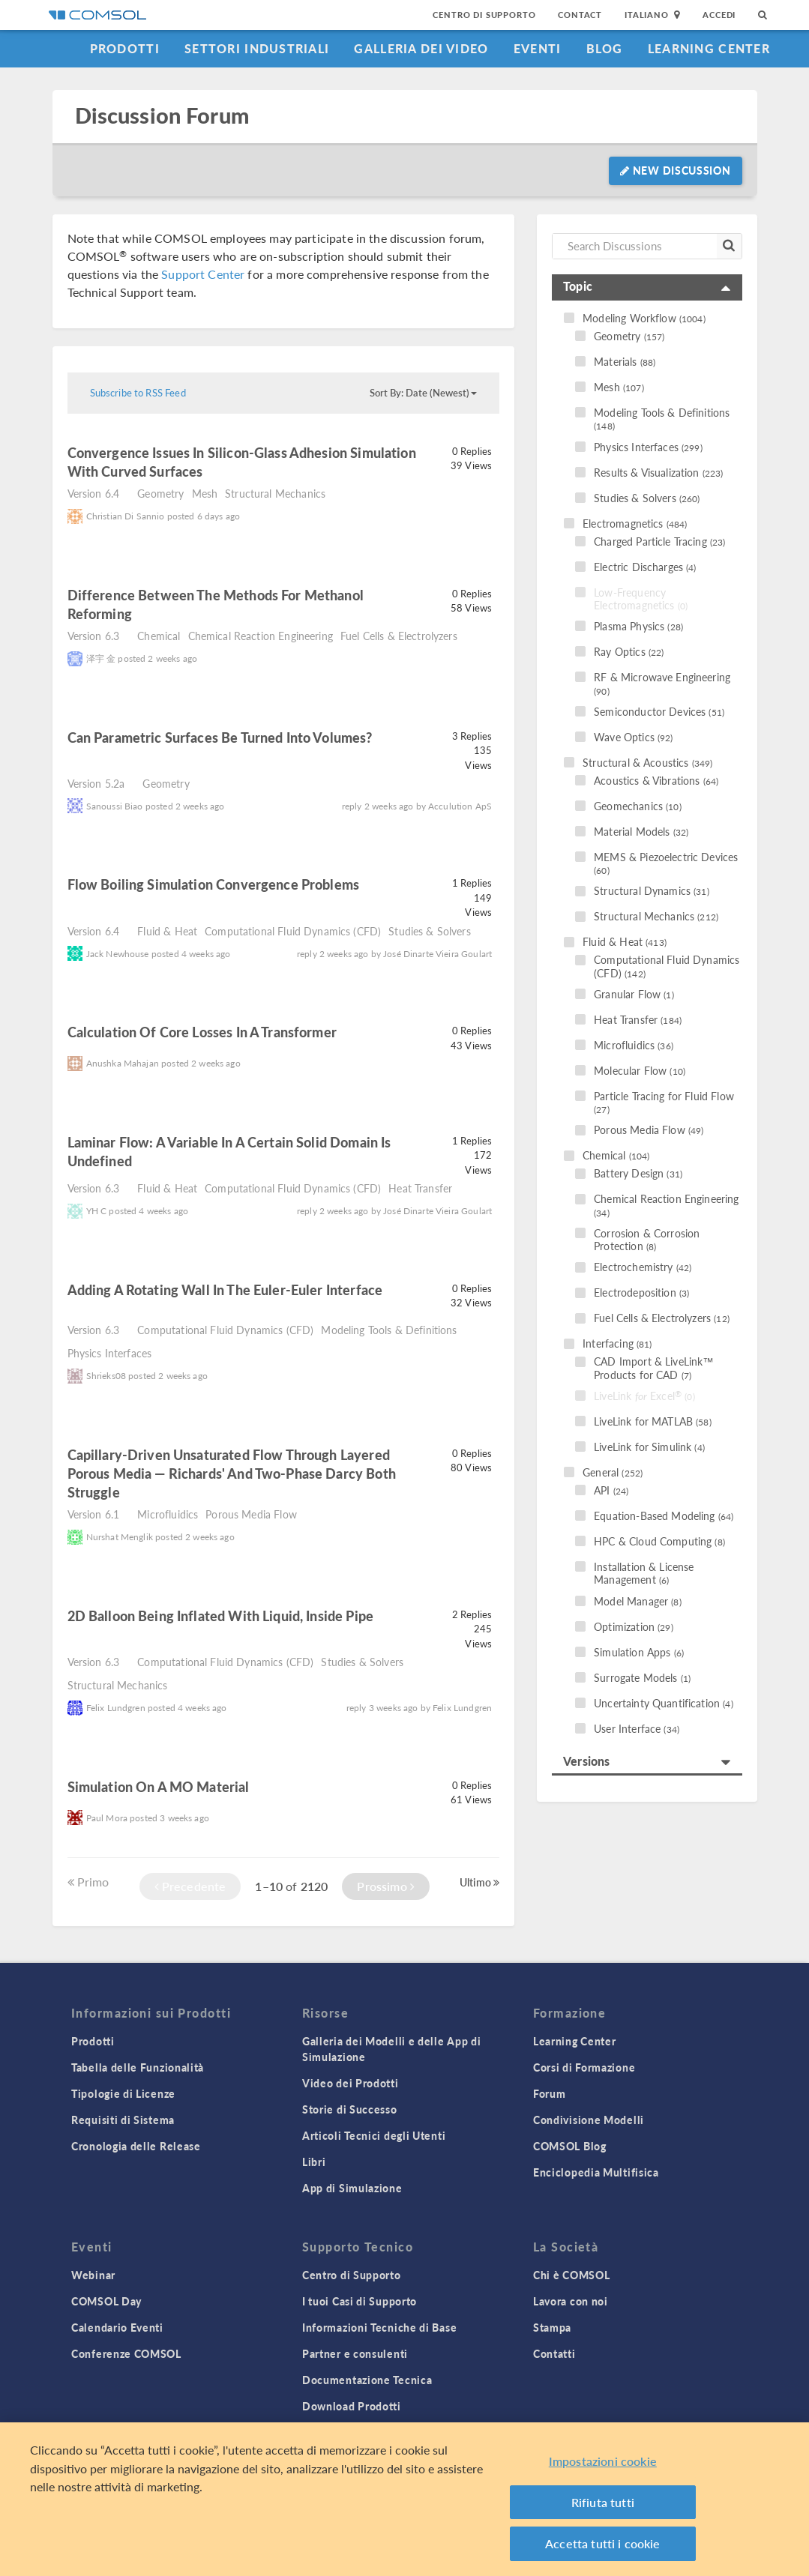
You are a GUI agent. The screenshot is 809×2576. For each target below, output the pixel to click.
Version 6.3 (93, 635)
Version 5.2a (96, 783)
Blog (604, 48)
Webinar (93, 2274)
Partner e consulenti (355, 2353)
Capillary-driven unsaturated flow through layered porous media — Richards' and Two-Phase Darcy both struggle (231, 1473)
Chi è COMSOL (571, 2274)
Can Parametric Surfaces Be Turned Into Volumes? (220, 737)
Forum (549, 2093)
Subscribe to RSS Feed (138, 392)
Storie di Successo (349, 2109)
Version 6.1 (93, 1513)
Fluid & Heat (167, 930)
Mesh (205, 493)
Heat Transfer (420, 1187)
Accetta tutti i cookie (603, 2545)
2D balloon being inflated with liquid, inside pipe (220, 1615)
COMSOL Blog (570, 2145)
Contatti (554, 2353)
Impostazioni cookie (603, 2462)
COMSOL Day (106, 2300)
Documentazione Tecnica (367, 2379)
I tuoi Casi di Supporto (359, 2300)
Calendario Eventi (117, 2327)
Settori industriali (256, 48)
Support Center (202, 274)
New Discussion (675, 170)
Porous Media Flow (251, 1513)
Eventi (538, 48)
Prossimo (386, 1886)
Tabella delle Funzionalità (137, 2067)
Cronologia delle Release (136, 2145)
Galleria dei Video (421, 48)
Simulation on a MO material (158, 1786)
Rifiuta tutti (602, 2503)
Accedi (719, 14)
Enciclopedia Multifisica (596, 2172)
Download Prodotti (351, 2405)
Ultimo (479, 1881)
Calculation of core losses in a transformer (202, 1031)
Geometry (160, 493)
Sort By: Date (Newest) (423, 392)
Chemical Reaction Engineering (260, 635)
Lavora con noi (570, 2300)
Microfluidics (167, 1513)
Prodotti (125, 48)
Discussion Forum (162, 116)
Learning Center (709, 48)
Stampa (552, 2327)
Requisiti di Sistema (123, 2119)
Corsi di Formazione (584, 2067)
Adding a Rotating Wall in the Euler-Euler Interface (225, 1289)
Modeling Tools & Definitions (389, 1329)
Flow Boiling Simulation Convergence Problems (213, 884)
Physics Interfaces (109, 1352)
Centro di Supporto (484, 14)
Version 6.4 (93, 493)
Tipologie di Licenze (123, 2093)
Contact (580, 14)
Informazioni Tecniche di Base (379, 2327)
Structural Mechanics (275, 493)
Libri (314, 2161)
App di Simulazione (352, 2187)
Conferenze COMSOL (126, 2353)
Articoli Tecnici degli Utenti (373, 2135)
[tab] (647, 287)
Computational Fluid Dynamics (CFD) (293, 930)
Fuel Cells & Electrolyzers (398, 635)
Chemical (158, 635)
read (224, 473)
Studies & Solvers (429, 930)
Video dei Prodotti (350, 2082)
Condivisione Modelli (588, 2119)
